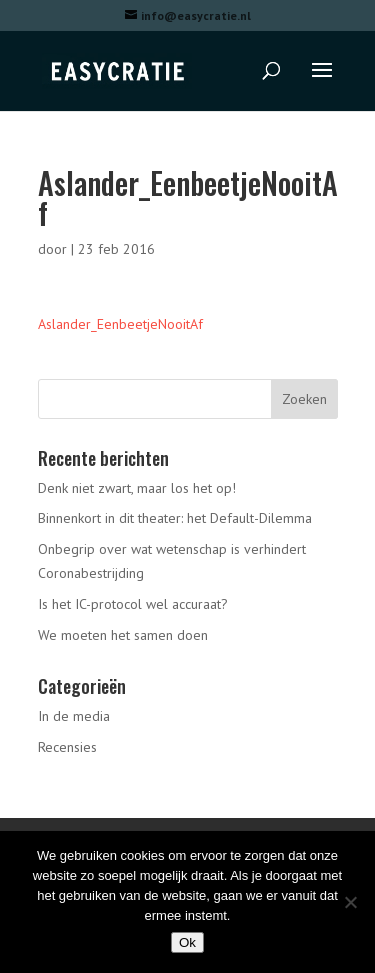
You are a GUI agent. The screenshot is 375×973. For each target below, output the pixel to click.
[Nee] (350, 902)
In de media (74, 716)
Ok (187, 942)
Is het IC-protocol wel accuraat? (133, 604)
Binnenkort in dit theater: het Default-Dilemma (175, 518)
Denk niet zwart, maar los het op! (137, 488)
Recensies (67, 747)
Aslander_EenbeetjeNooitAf (120, 324)
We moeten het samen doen (123, 635)
